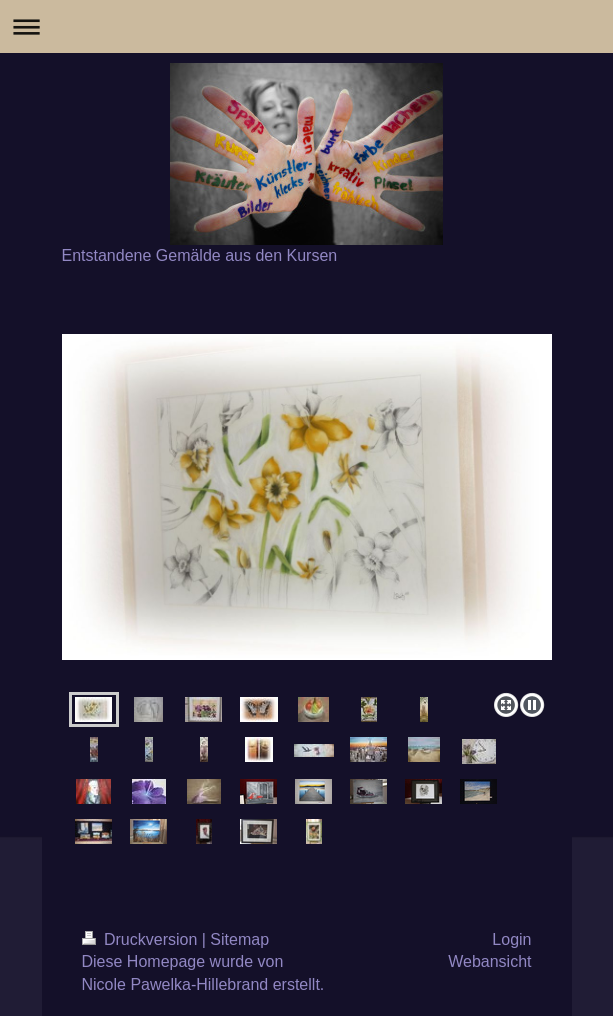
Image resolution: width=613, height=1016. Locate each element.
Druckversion (142, 939)
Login (511, 939)
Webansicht (489, 961)
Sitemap (239, 939)
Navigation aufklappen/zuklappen (306, 26)
